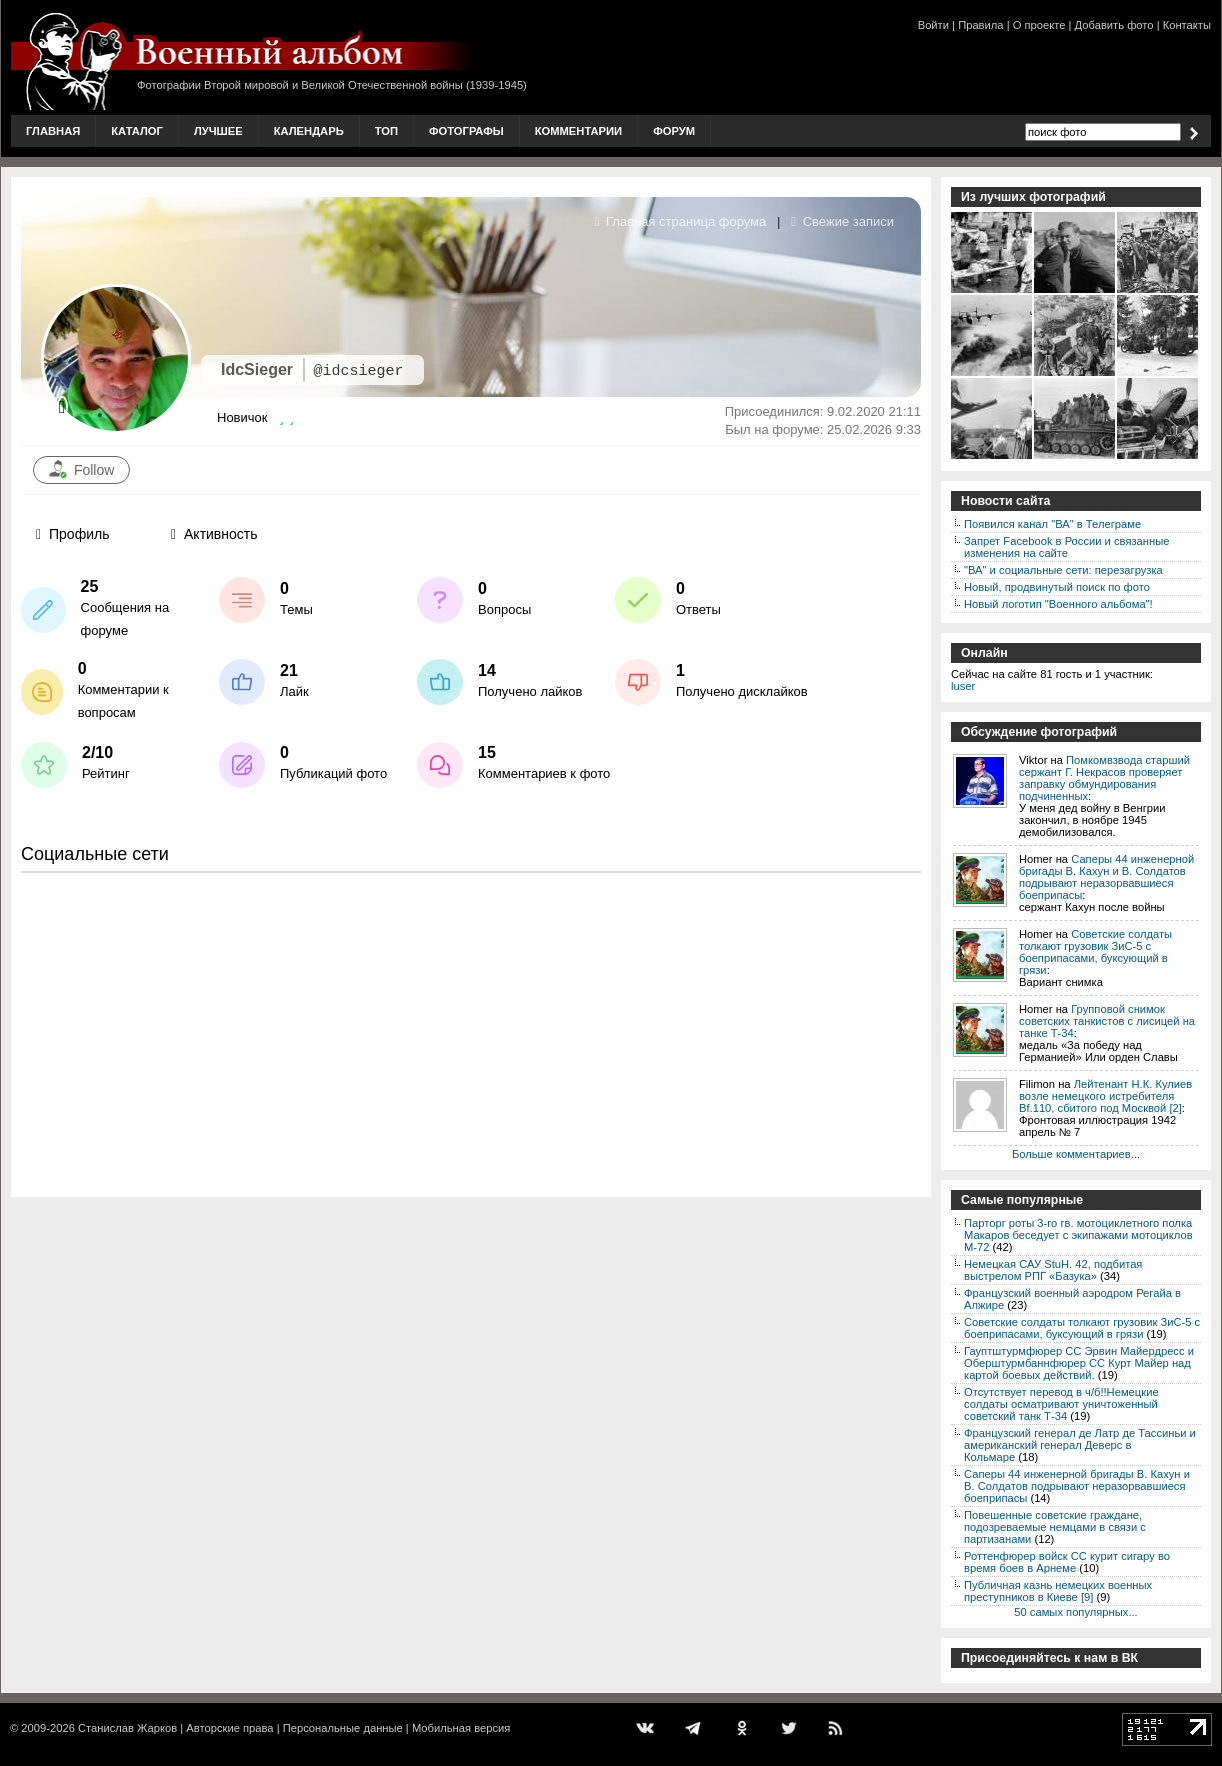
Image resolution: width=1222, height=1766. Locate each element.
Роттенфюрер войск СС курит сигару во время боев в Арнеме (1067, 1562)
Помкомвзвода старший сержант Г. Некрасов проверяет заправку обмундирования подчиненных (1104, 778)
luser (963, 686)
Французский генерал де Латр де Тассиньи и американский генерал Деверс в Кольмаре (1080, 1445)
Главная (53, 131)
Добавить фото (1114, 25)
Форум (674, 131)
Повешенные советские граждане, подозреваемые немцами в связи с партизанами (1055, 1527)
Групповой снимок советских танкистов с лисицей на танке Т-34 (1107, 1021)
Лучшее (218, 131)
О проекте (1039, 25)
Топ (386, 131)
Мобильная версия (461, 1728)
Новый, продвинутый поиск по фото (1057, 587)
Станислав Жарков (127, 1728)
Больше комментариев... (1076, 1154)
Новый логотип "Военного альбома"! (1058, 604)
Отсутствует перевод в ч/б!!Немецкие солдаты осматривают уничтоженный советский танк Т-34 (1061, 1404)
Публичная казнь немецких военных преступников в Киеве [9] (1058, 1591)
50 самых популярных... (1075, 1612)
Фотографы (466, 131)
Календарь (309, 131)
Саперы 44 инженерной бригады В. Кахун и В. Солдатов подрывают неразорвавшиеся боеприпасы (1106, 877)
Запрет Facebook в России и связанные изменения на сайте (1066, 547)
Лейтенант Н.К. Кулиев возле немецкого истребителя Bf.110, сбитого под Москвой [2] (1105, 1096)
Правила (980, 25)
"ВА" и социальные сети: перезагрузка (1063, 570)
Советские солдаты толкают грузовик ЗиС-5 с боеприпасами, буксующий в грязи (1095, 952)
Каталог (137, 131)
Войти (933, 25)
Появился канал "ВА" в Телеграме (1052, 524)
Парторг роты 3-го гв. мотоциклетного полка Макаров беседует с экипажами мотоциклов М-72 (1078, 1235)
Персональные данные (343, 1728)
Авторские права (229, 1728)
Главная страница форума (681, 221)
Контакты (1187, 25)
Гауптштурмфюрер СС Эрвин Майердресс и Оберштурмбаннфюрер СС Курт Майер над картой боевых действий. (1079, 1363)
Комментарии (578, 131)
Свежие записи (842, 221)
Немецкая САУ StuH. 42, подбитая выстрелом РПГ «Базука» (1053, 1270)
